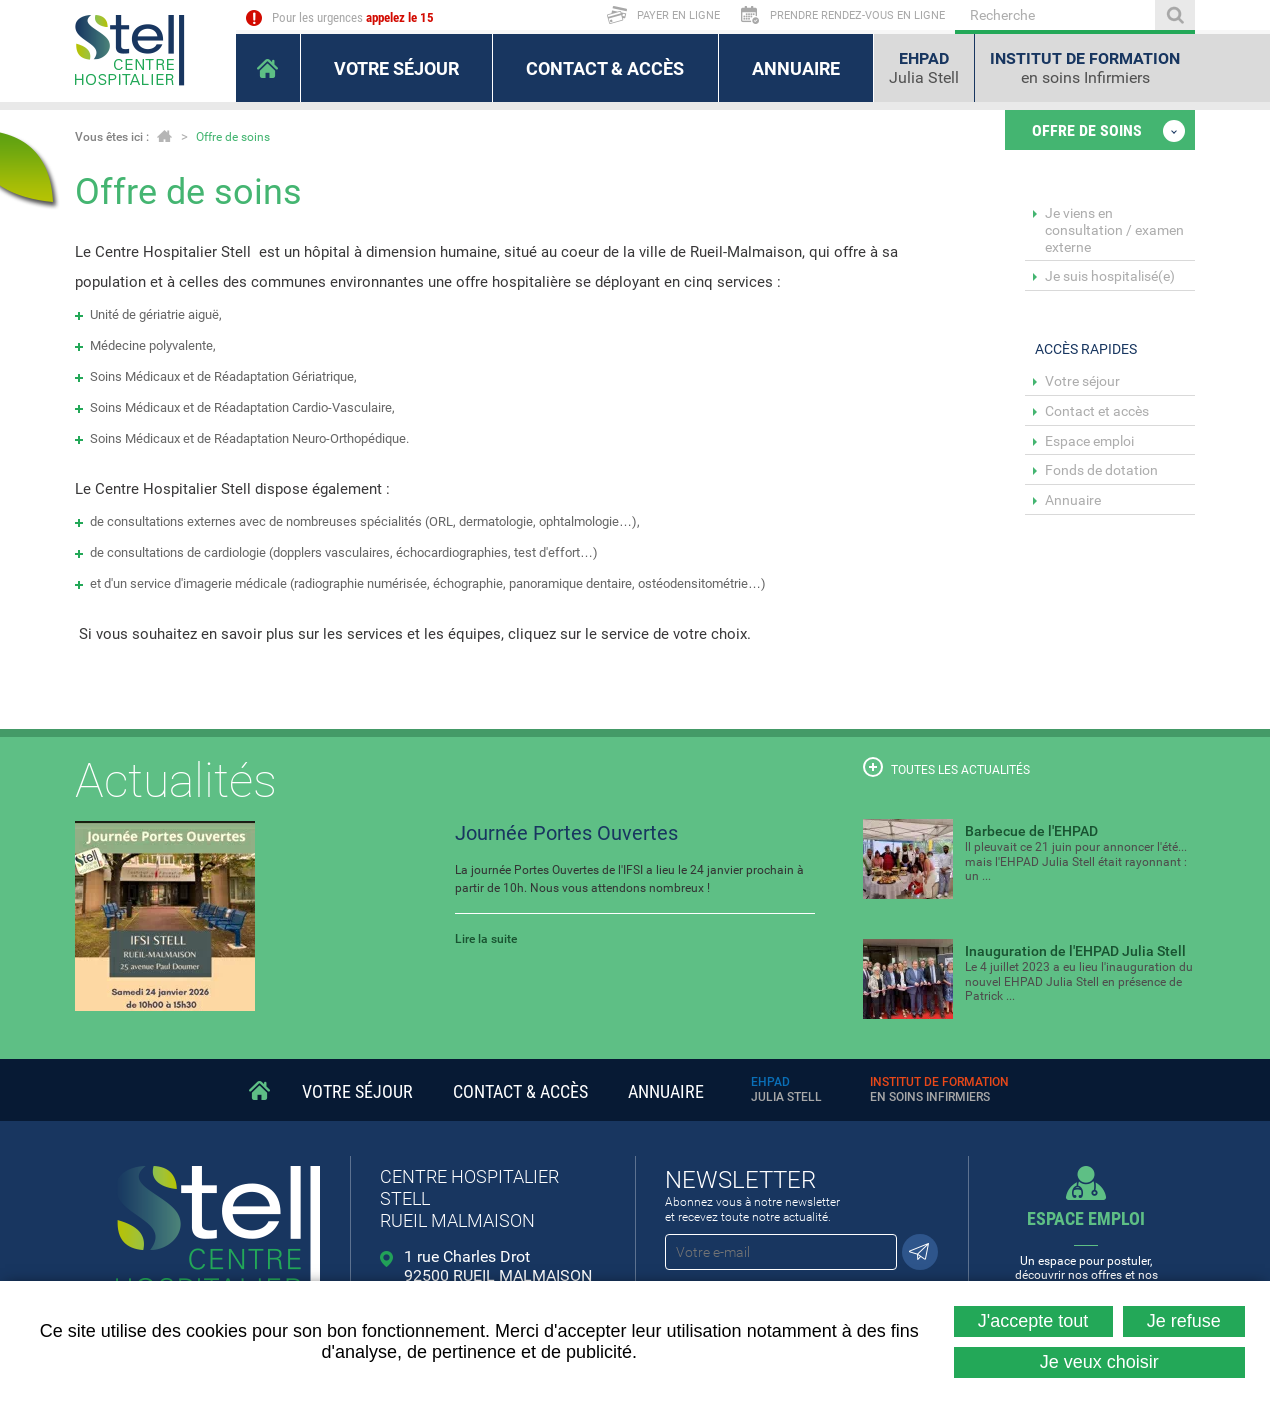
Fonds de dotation (1101, 470)
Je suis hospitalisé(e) (1110, 276)
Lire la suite (486, 939)
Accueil (164, 136)
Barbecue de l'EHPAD (1031, 831)
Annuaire (1073, 500)
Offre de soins (233, 137)
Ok (1175, 15)
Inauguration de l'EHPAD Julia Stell (1075, 951)
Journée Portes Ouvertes (566, 833)
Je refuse (1184, 1321)
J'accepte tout (1033, 1321)
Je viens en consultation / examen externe (1114, 230)
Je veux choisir (1099, 1362)
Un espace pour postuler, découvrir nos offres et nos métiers (1087, 1252)
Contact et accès (1097, 411)
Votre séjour (1082, 381)
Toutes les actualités (946, 767)
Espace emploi (1089, 441)
